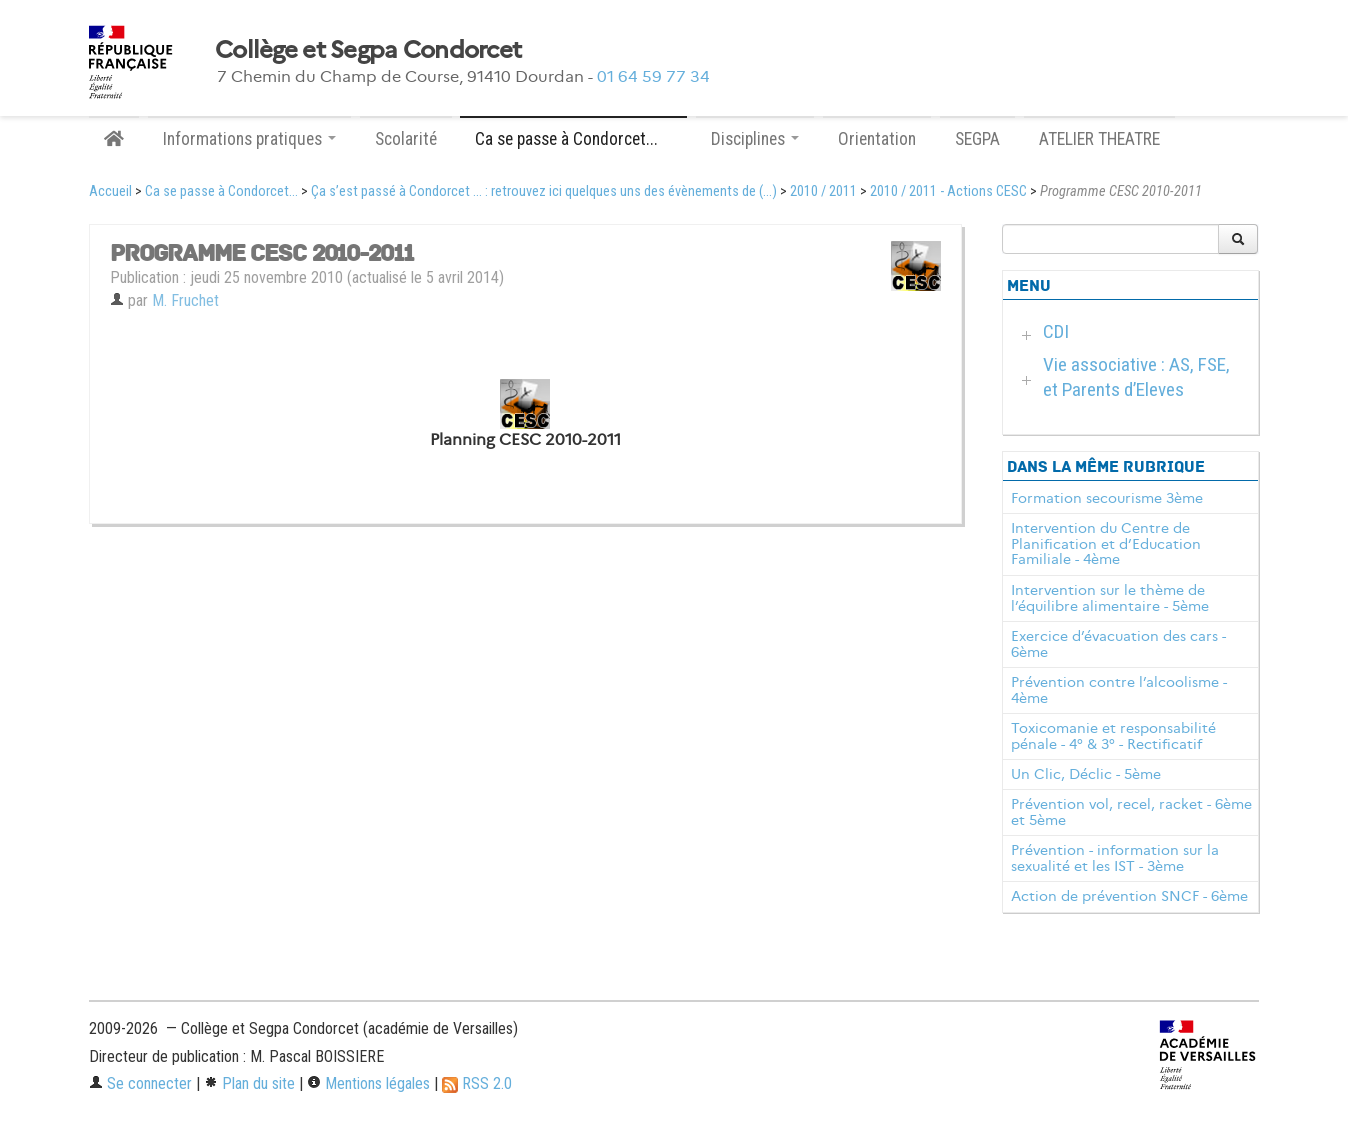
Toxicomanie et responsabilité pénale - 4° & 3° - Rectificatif (1113, 736)
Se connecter (140, 1083)
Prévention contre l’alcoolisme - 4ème (1119, 690)
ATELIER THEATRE (1099, 139)
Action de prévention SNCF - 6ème (1129, 896)
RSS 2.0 (477, 1083)
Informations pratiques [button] (249, 139)
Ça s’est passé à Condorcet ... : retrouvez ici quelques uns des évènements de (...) (544, 191)
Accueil (110, 191)
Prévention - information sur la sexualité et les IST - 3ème (1115, 858)
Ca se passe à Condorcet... (221, 191)
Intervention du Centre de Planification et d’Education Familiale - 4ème (1106, 544)
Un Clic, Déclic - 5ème (1086, 774)
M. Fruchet (185, 300)
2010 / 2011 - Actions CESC (948, 191)
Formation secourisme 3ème (1107, 498)
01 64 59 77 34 (653, 76)
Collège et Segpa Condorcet (368, 50)
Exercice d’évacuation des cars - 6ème (1118, 644)
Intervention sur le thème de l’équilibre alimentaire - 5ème (1110, 598)
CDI (1056, 331)
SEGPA (977, 139)
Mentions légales (368, 1083)
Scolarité (406, 139)
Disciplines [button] (755, 139)
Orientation (877, 139)
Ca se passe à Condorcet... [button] (573, 139)
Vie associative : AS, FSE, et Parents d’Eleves (1136, 377)
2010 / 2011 (823, 191)
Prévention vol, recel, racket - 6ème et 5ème (1131, 812)
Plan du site (249, 1083)
